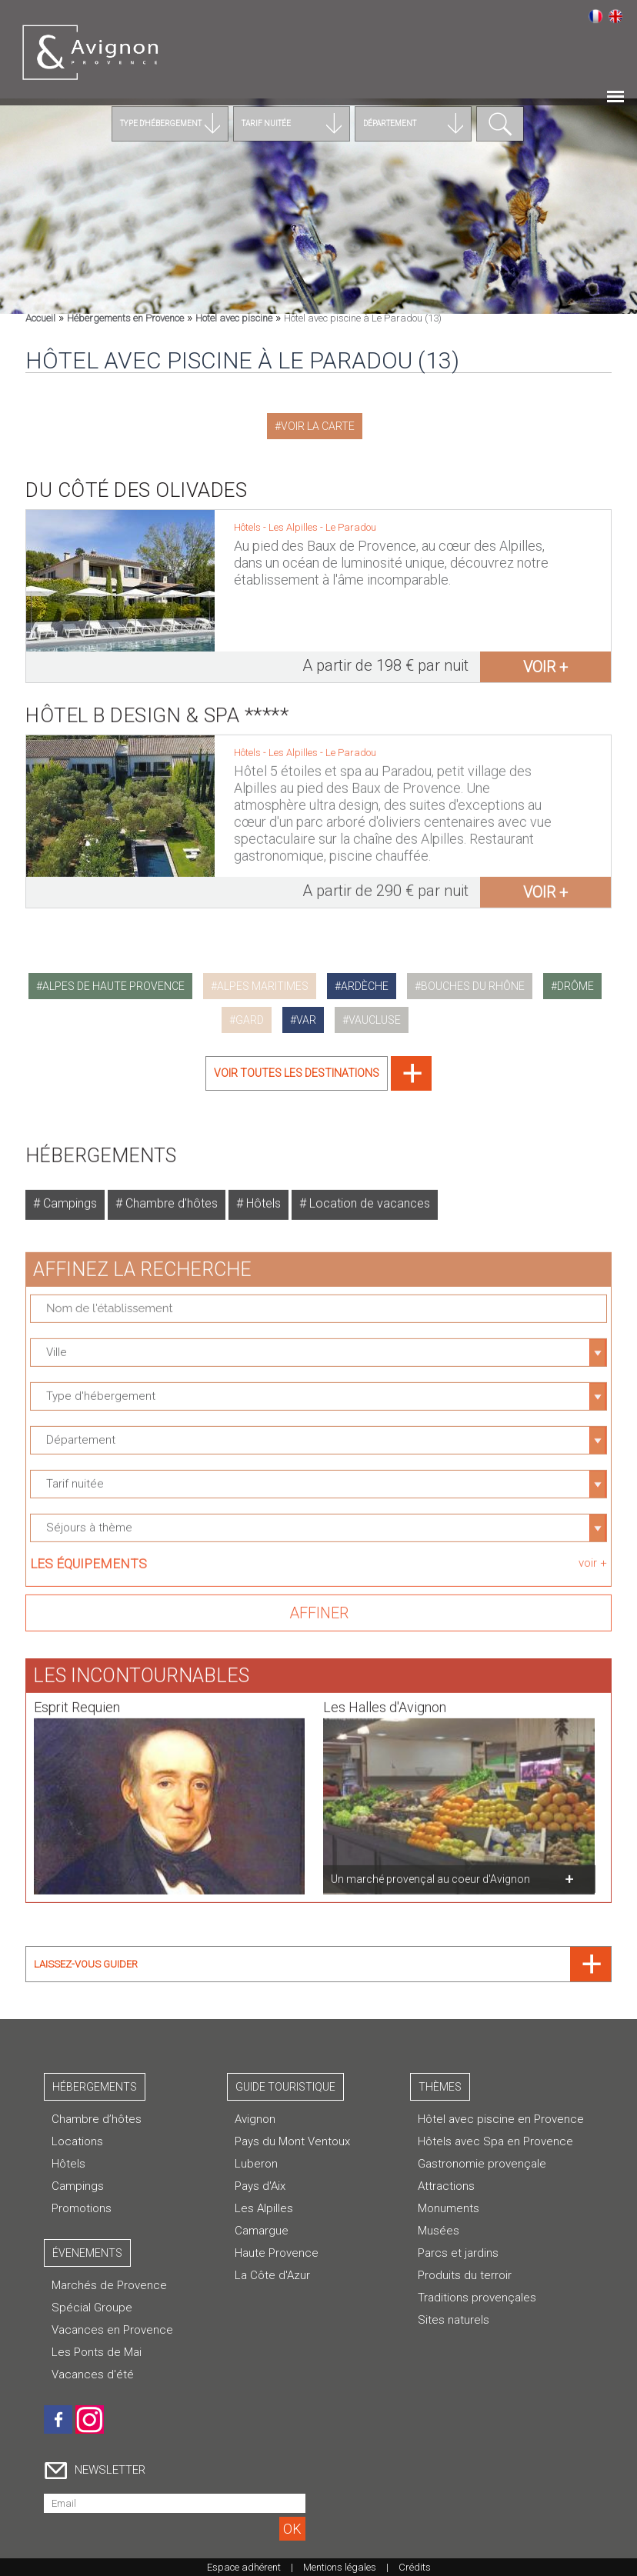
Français (595, 16)
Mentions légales (339, 2567)
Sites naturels (453, 2320)
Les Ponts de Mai (97, 2352)
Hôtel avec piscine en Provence (501, 2119)
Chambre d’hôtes (97, 2119)
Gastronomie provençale (482, 2164)
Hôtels (262, 1192)
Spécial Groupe (92, 2307)
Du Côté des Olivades (136, 490)
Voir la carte (318, 426)
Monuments (448, 2208)
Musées (438, 2231)
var (306, 1020)
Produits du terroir (465, 2275)
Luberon (256, 2164)
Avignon (255, 2119)
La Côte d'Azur (272, 2275)
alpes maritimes (262, 986)
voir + (545, 667)
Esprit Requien (77, 1696)
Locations (77, 2141)
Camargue (261, 2231)
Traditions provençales (477, 2297)
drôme (575, 986)
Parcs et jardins (458, 2253)
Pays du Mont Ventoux (292, 2141)
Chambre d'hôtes (170, 1192)
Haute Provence (276, 2253)
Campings (68, 1192)
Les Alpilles (294, 527)
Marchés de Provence (109, 2285)
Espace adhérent (244, 2567)
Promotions (82, 2208)
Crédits (415, 2567)
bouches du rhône (473, 986)
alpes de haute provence (113, 986)
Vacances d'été (93, 2374)
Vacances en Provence (112, 2330)
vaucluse (375, 1020)
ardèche (365, 986)
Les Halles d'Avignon (384, 1696)
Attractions (446, 2186)
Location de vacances (368, 1192)
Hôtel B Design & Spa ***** (156, 703)
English (615, 16)
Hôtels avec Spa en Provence (495, 2141)
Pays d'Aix (260, 2186)
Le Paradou (350, 527)
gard (249, 1020)
